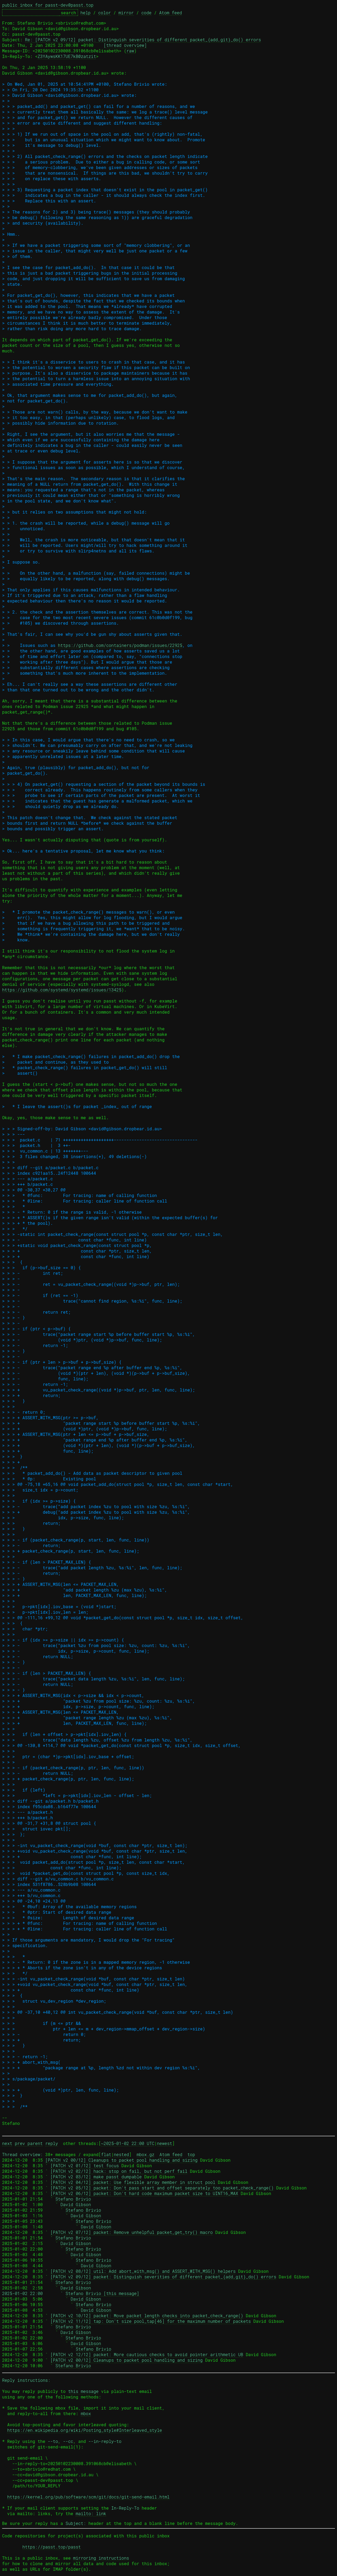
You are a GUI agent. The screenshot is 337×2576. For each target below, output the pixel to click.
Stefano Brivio (73, 2199)
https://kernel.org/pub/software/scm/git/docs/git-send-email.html (88, 2497)
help (85, 12)
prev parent (29, 2143)
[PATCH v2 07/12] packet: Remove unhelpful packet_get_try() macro (131, 2232)
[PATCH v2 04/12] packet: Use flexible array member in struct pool (132, 2182)
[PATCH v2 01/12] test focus (84, 2165)
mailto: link (91, 2513)
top (191, 2154)
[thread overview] (125, 45)
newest (164, 2143)
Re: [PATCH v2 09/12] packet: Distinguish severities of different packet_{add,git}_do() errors (143, 39)
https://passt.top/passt (51, 2547)
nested (121, 2154)
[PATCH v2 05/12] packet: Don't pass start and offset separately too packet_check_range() (162, 2187)
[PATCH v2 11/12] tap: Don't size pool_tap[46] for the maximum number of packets (150, 2321)
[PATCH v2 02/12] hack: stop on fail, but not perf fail (118, 2171)
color (104, 12)
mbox (86, 2413)
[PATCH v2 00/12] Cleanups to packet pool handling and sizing (121, 2160)
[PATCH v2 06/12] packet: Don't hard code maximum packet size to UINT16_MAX (144, 2193)
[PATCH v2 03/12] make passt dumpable (96, 2176)
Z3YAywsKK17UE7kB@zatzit (67, 56)
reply (51, 2143)
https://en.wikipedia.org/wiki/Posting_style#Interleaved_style (84, 2430)
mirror (126, 12)
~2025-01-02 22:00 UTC (127, 2143)
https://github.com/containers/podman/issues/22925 (120, 645)
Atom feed (170, 12)
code (146, 12)
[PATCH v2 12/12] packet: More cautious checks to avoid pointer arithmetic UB (146, 2354)
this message (83, 2391)
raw (130, 50)
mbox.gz (145, 2154)
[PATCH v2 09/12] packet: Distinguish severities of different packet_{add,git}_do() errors (163, 2276)
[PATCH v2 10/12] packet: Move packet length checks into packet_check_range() (146, 2315)
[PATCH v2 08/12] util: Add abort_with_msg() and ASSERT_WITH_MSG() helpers (143, 2271)
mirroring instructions (101, 2558)
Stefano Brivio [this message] (102, 2293)
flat (106, 2154)
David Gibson (76, 2204)
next (7, 2143)
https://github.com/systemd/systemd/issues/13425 (61, 989)
